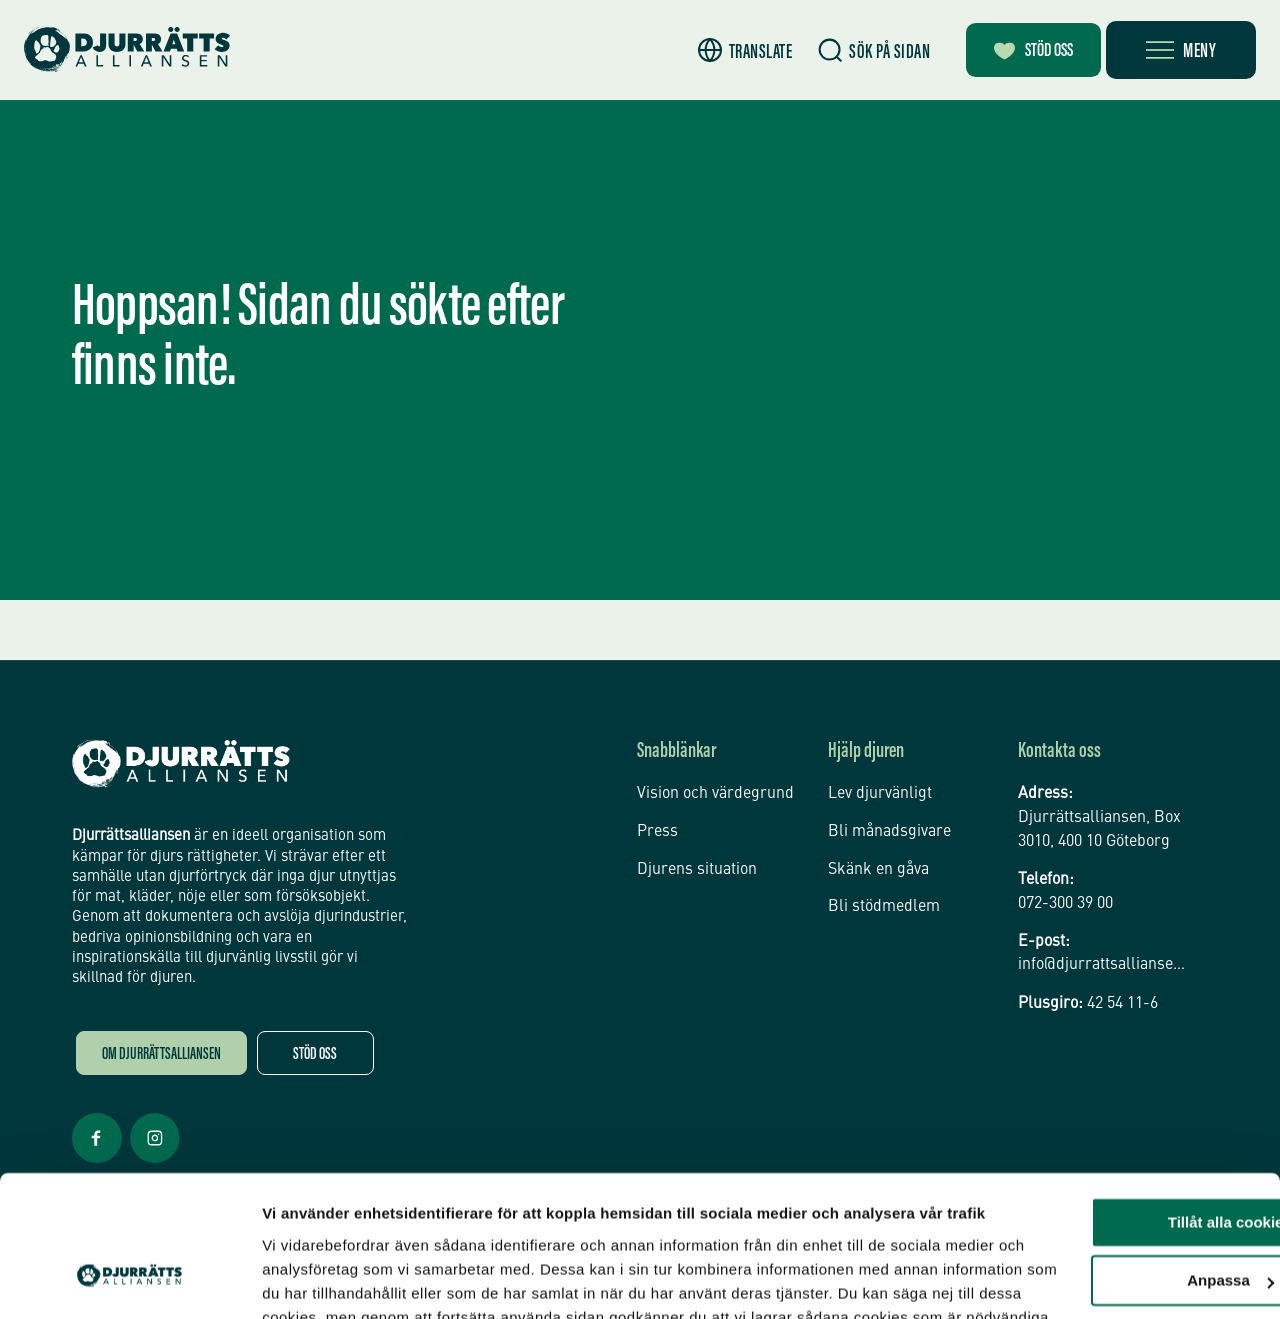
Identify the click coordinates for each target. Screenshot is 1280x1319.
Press (657, 830)
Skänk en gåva (878, 867)
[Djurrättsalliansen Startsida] (181, 764)
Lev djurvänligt (880, 793)
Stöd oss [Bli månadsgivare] (1027, 52)
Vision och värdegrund (715, 793)
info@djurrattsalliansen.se (1103, 966)
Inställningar (307, 1279)
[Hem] (130, 49)
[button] (730, 50)
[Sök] (860, 50)
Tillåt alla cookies (1113, 1081)
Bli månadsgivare (889, 830)
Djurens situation (697, 867)
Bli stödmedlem (884, 903)
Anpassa (1113, 1139)
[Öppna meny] (1181, 50)
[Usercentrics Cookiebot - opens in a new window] (129, 1280)
